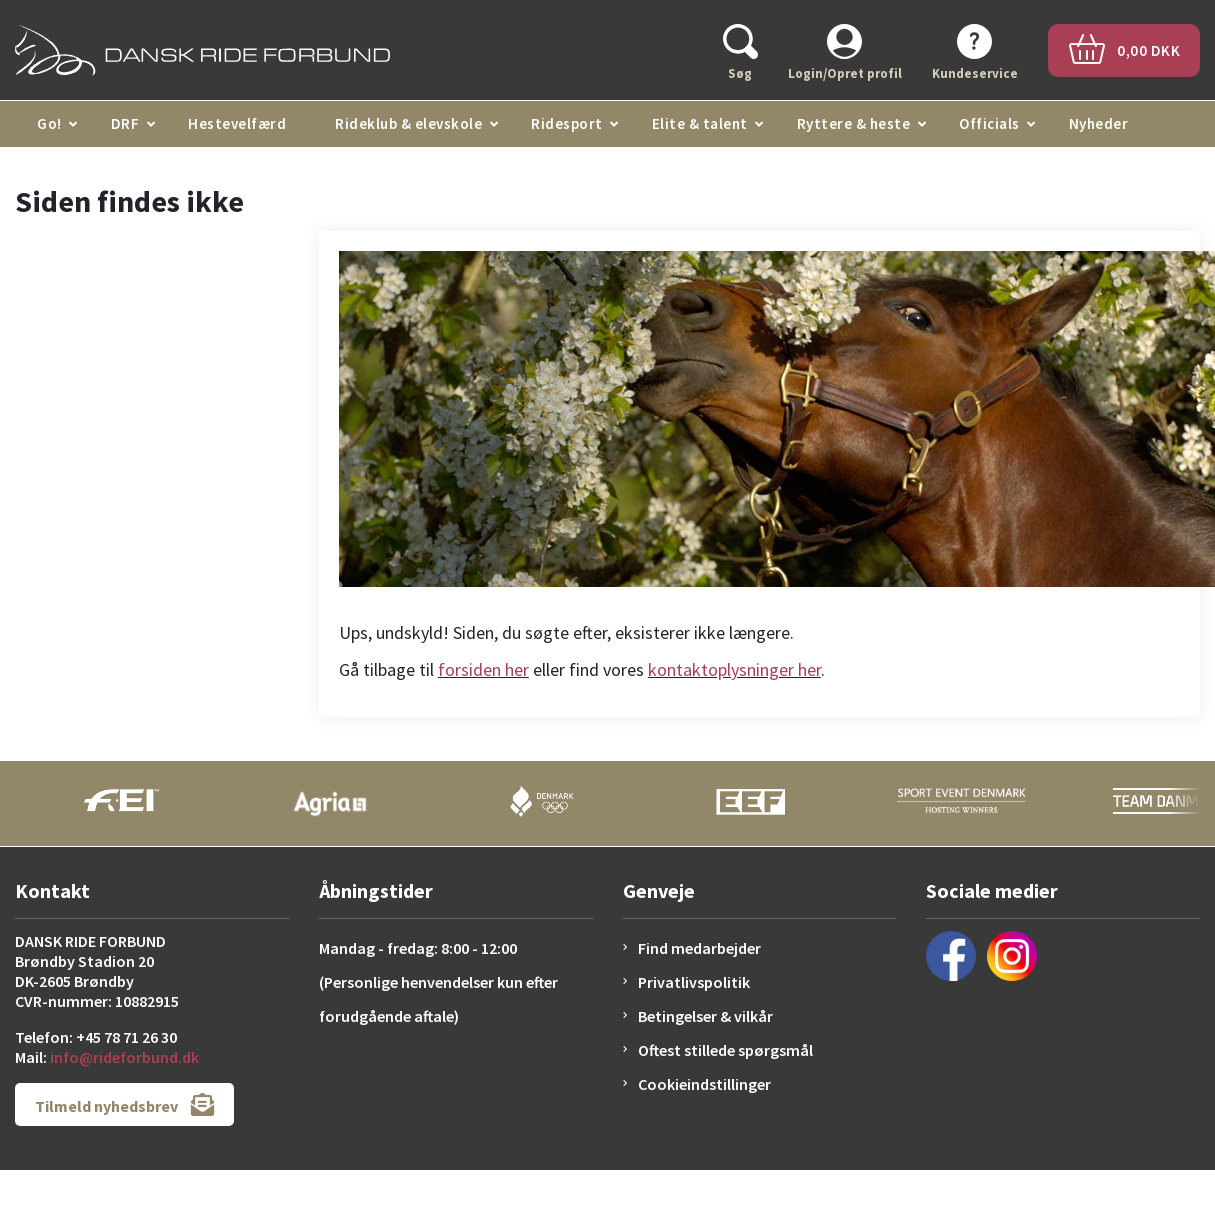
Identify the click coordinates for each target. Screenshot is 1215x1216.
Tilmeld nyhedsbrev (124, 1104)
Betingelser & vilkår (705, 1016)
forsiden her (483, 669)
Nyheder (1099, 123)
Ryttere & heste (854, 123)
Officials (989, 123)
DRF (125, 123)
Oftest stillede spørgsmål (725, 1050)
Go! (49, 123)
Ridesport (567, 123)
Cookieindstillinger (704, 1084)
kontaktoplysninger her (734, 669)
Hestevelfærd (237, 123)
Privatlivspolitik (694, 982)
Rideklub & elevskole (408, 123)
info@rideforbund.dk (124, 1057)
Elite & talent (700, 123)
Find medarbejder (699, 948)
